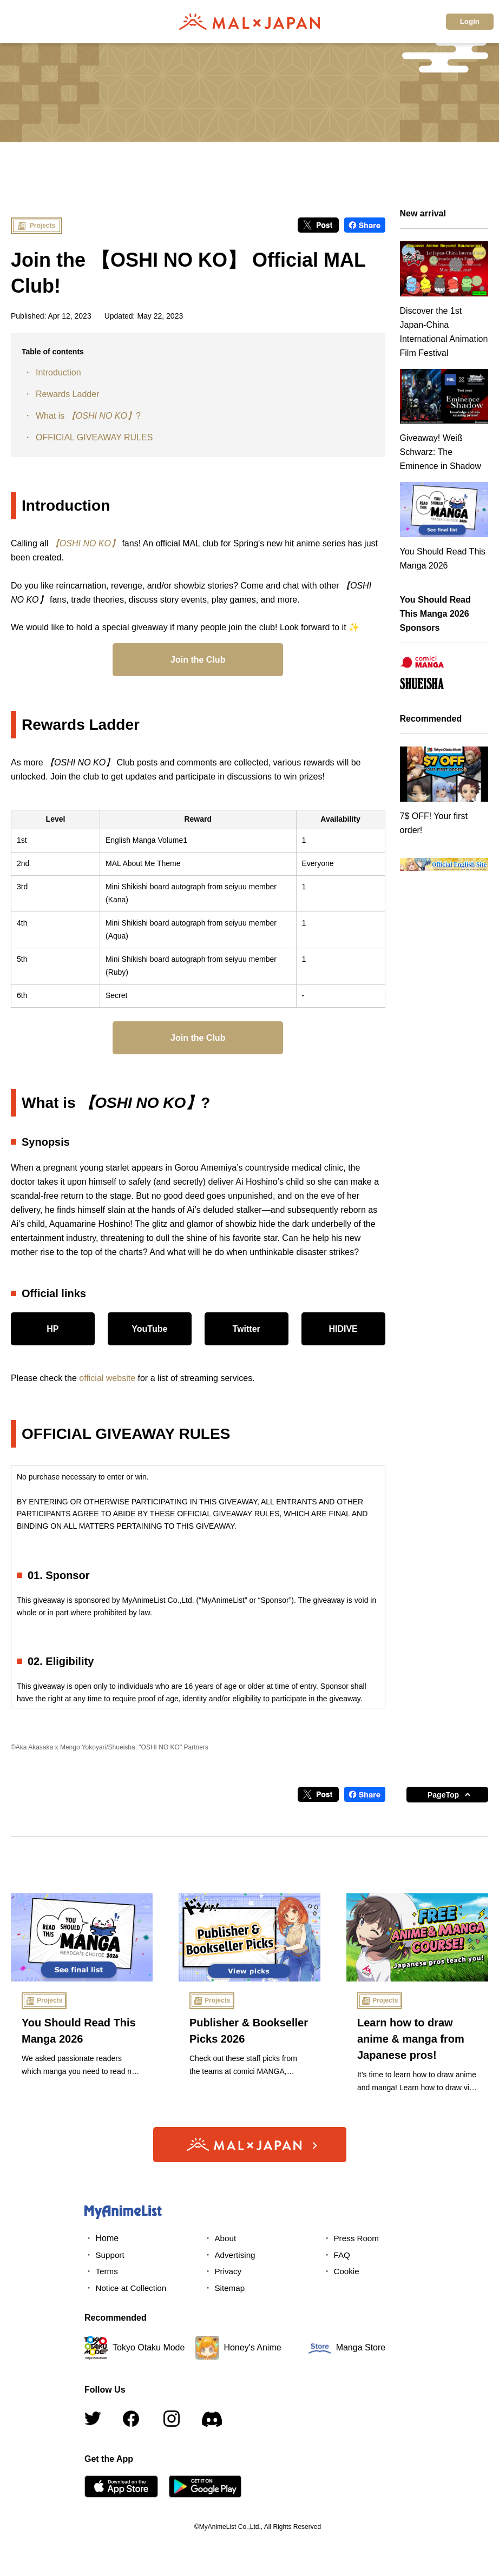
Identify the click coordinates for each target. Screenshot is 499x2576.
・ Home (101, 2238)
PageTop (443, 1795)
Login (470, 21)
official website (107, 1378)
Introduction (58, 372)
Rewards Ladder (67, 394)
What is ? (88, 415)
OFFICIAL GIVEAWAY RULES (94, 437)
